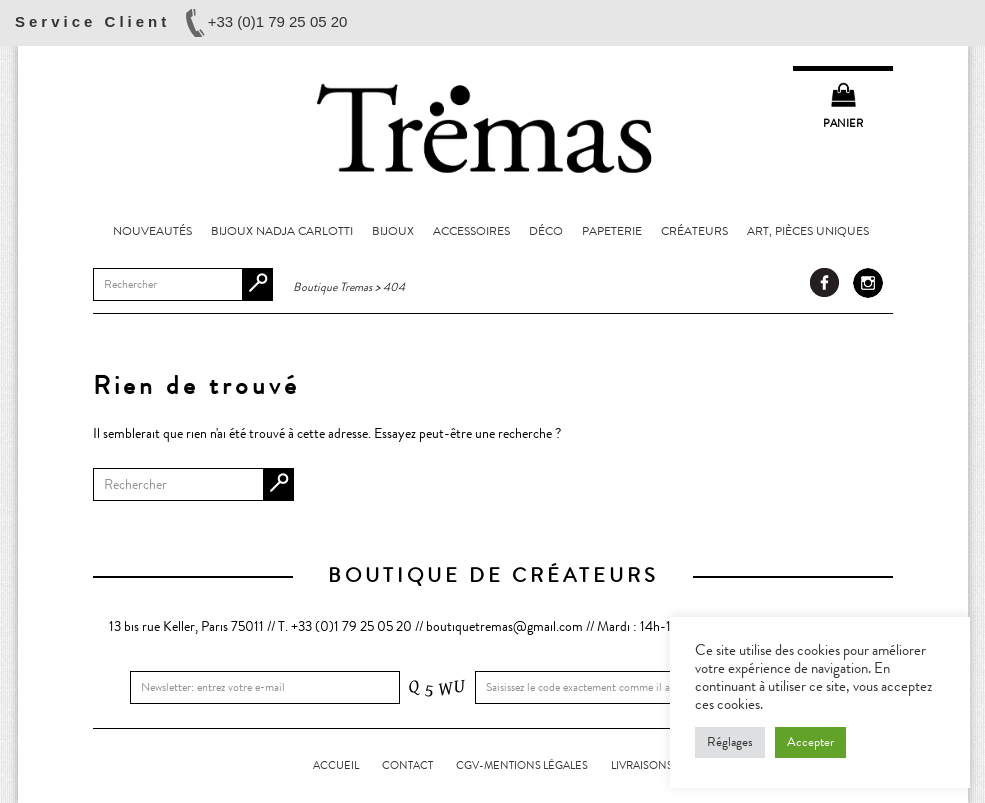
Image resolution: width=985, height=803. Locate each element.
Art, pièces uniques (808, 231)
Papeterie (612, 231)
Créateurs (694, 231)
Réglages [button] (730, 742)
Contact (407, 765)
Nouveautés (152, 231)
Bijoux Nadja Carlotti (282, 231)
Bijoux (393, 231)
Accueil (336, 765)
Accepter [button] (810, 742)
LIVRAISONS (642, 765)
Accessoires (471, 231)
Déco (546, 231)
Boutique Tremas (493, 127)
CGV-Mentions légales (522, 765)
